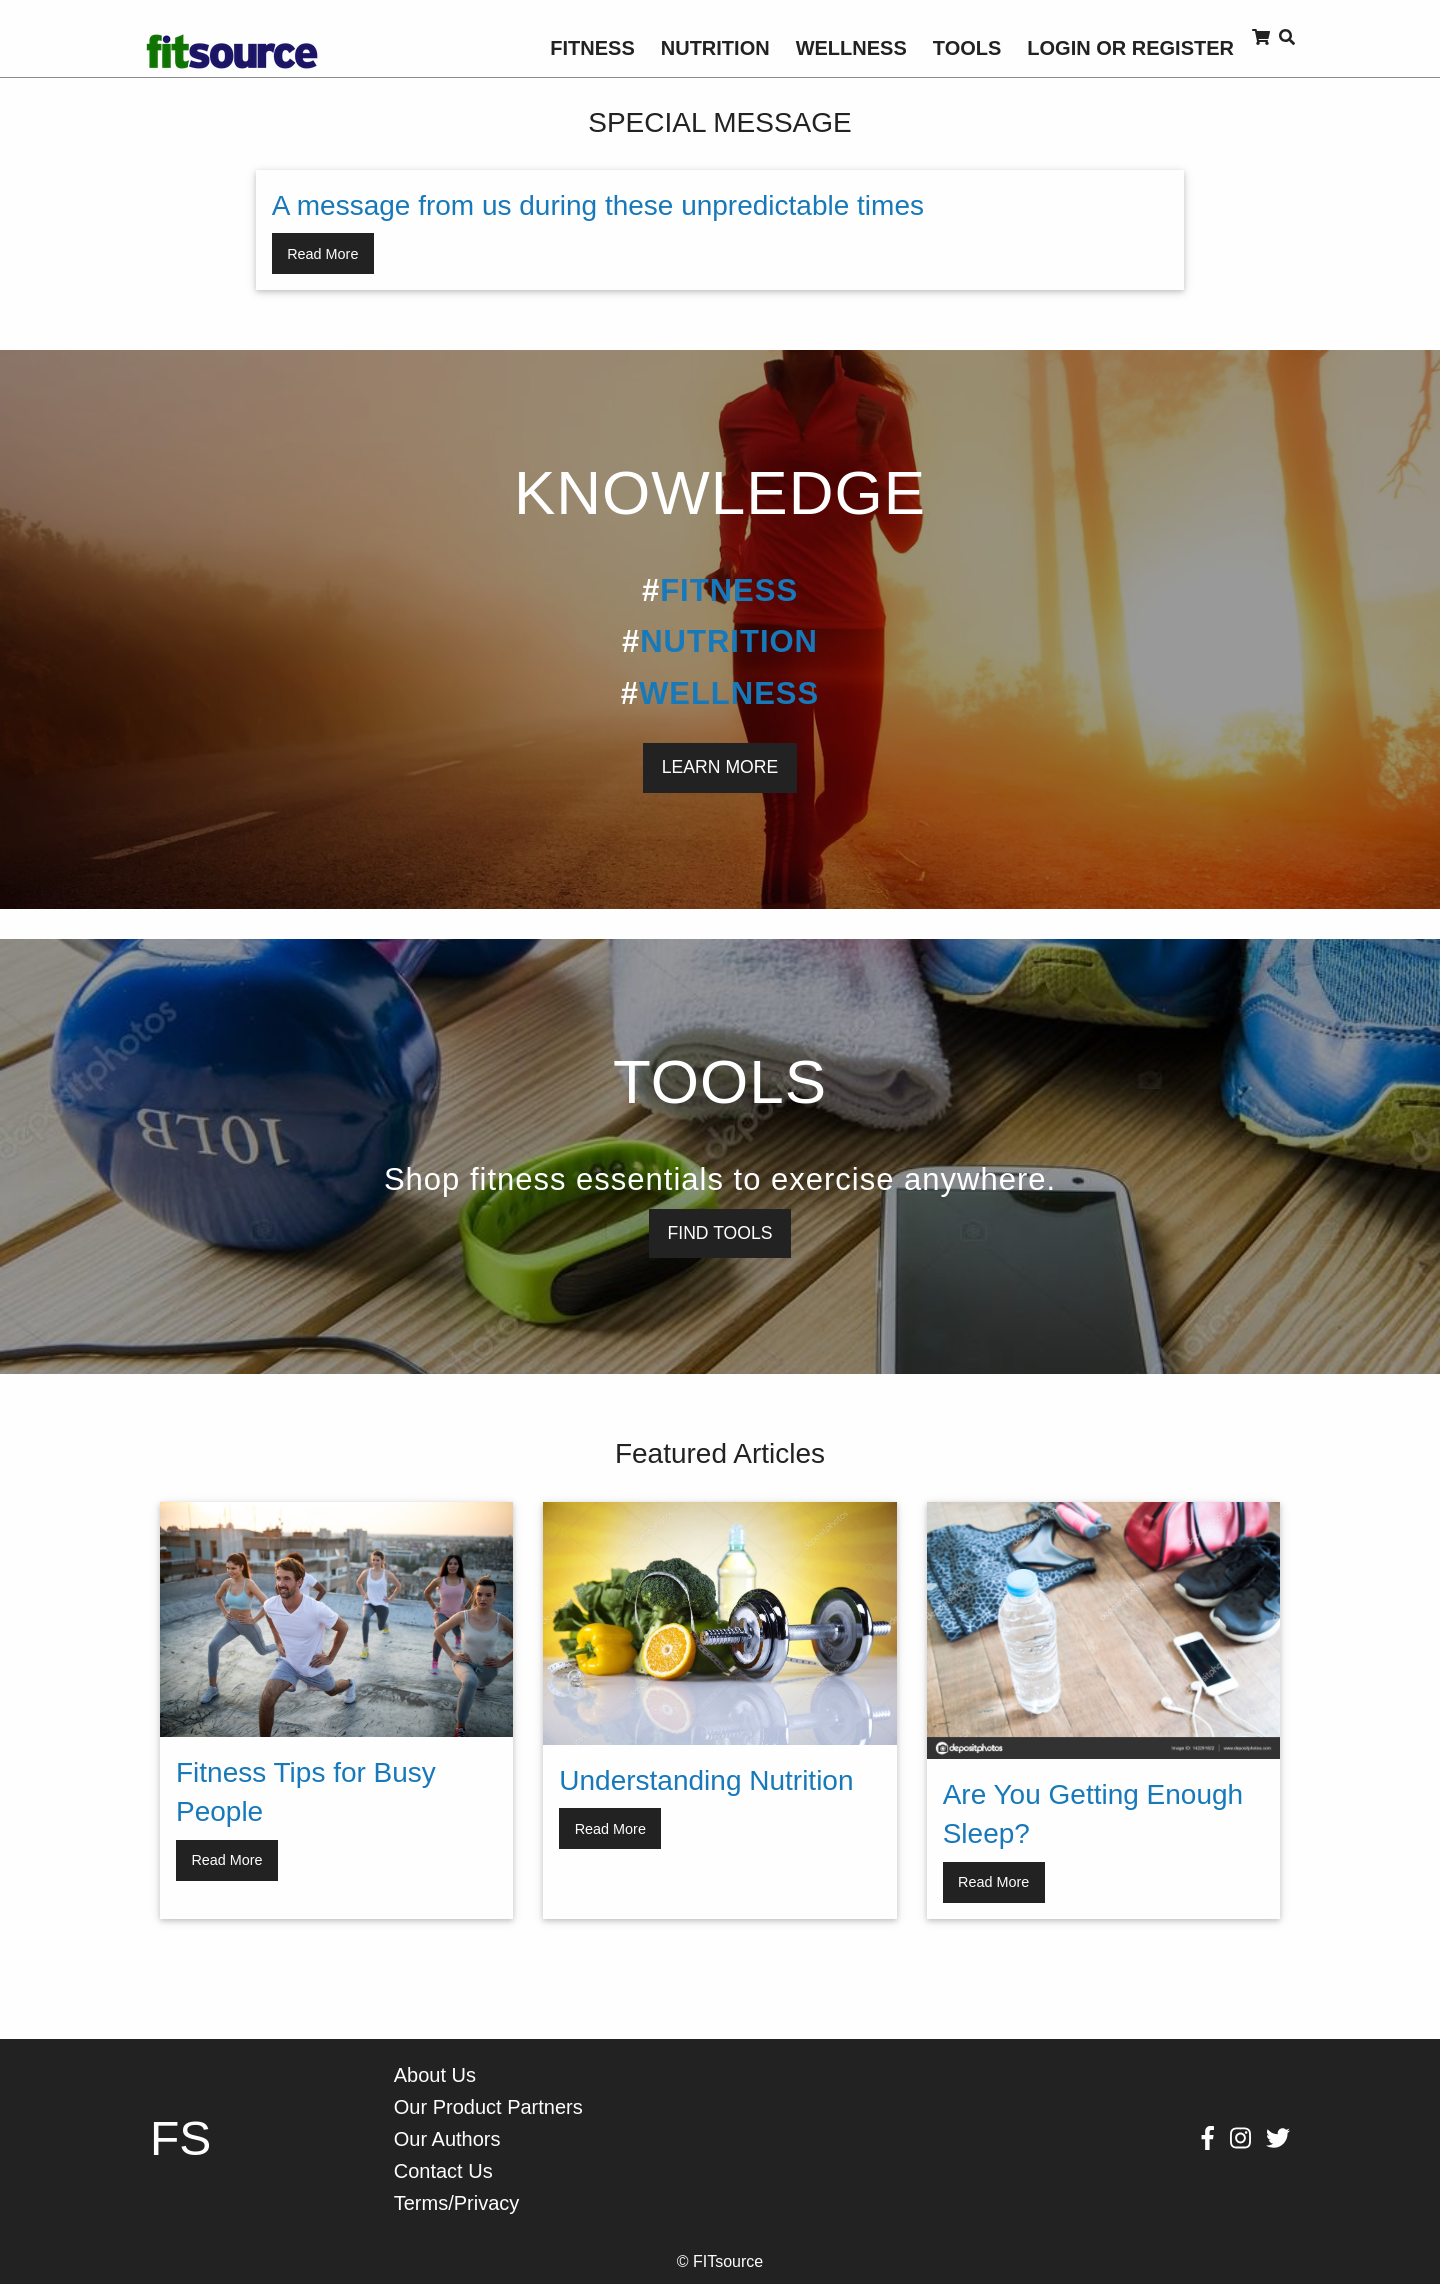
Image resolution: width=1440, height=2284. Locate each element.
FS (180, 2138)
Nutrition (715, 48)
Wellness (851, 48)
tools (967, 48)
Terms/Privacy (457, 2203)
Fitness (592, 48)
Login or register (1130, 48)
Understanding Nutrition (706, 1780)
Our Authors (447, 2139)
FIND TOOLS (720, 1233)
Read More (322, 254)
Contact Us (443, 2171)
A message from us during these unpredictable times (598, 205)
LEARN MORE (720, 767)
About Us (435, 2075)
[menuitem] (592, 48)
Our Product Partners (488, 2107)
